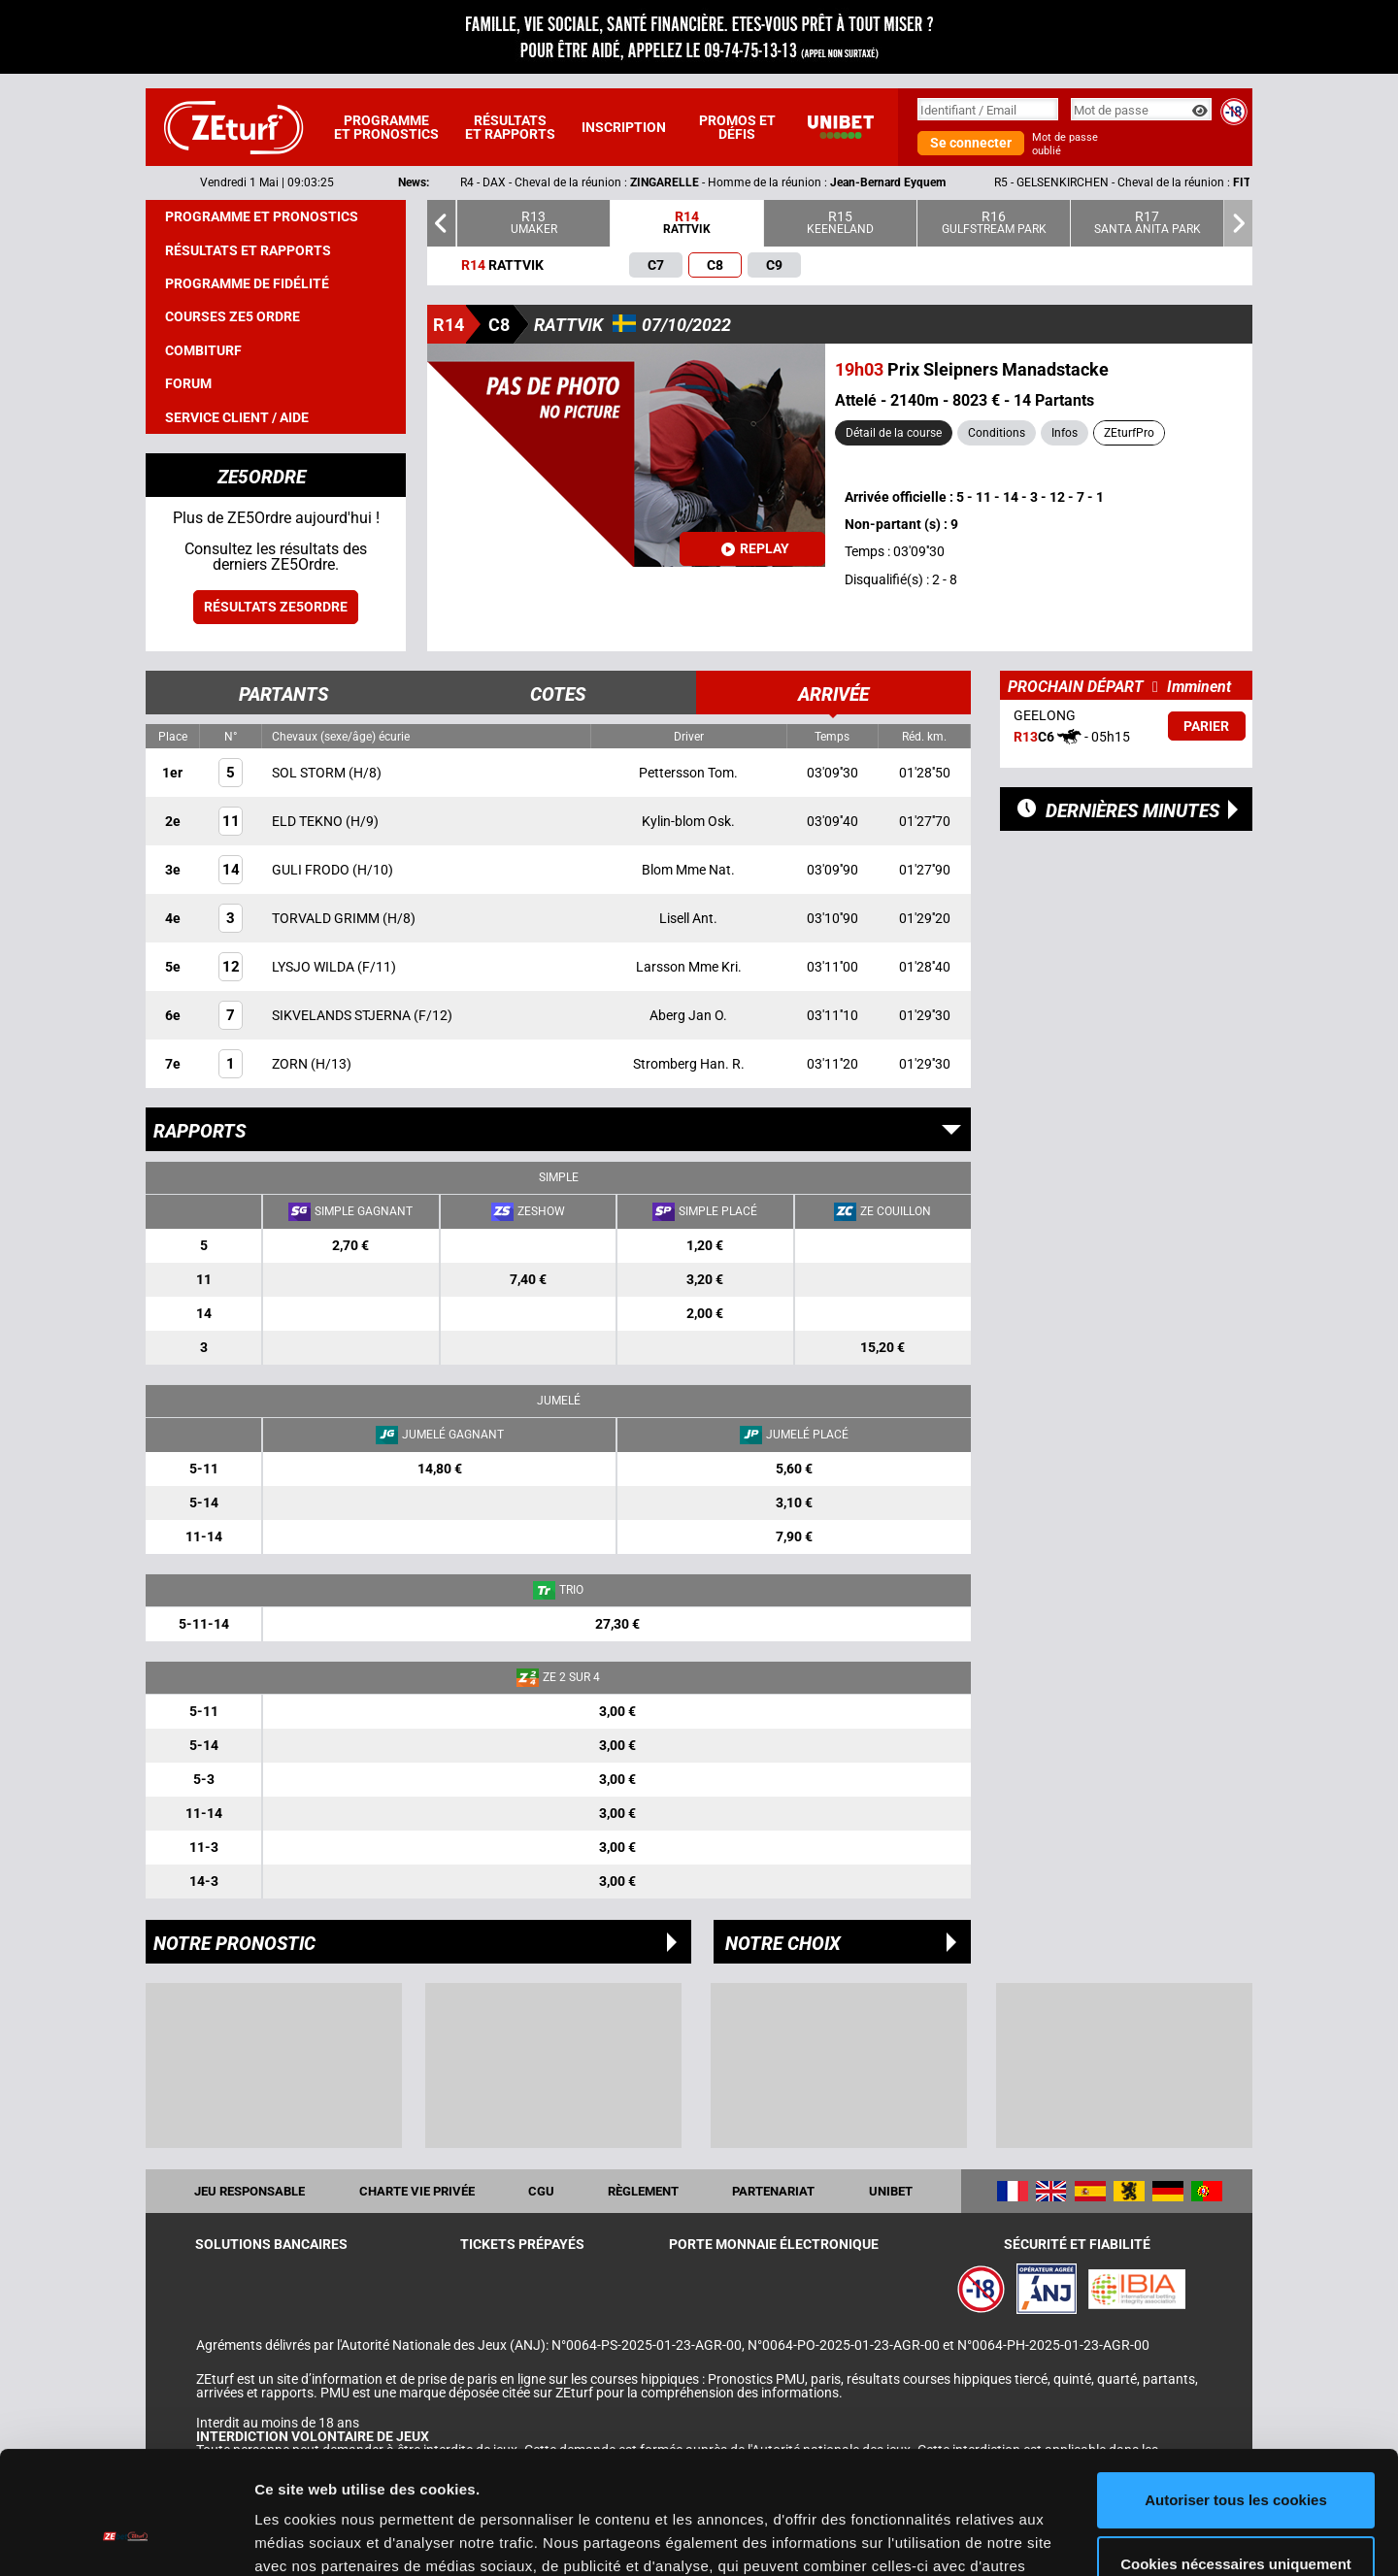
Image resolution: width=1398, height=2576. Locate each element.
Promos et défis (737, 127)
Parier (1206, 726)
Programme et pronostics (386, 127)
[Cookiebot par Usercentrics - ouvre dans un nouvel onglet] (126, 2538)
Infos (1064, 433)
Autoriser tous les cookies (1236, 2395)
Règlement (643, 2191)
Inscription (624, 127)
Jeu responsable (249, 2191)
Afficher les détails (319, 2537)
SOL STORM (310, 772)
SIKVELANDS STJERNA (343, 1015)
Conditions (996, 433)
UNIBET (891, 2191)
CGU (541, 2191)
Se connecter (971, 142)
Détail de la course (894, 433)
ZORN (291, 1064)
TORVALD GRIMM (327, 918)
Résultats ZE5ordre (276, 606)
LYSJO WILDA (314, 966)
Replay (755, 548)
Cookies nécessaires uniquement (1235, 2458)
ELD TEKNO (309, 821)
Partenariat (773, 2191)
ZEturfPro (1129, 433)
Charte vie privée (417, 2191)
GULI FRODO (312, 869)
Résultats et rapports (510, 127)
